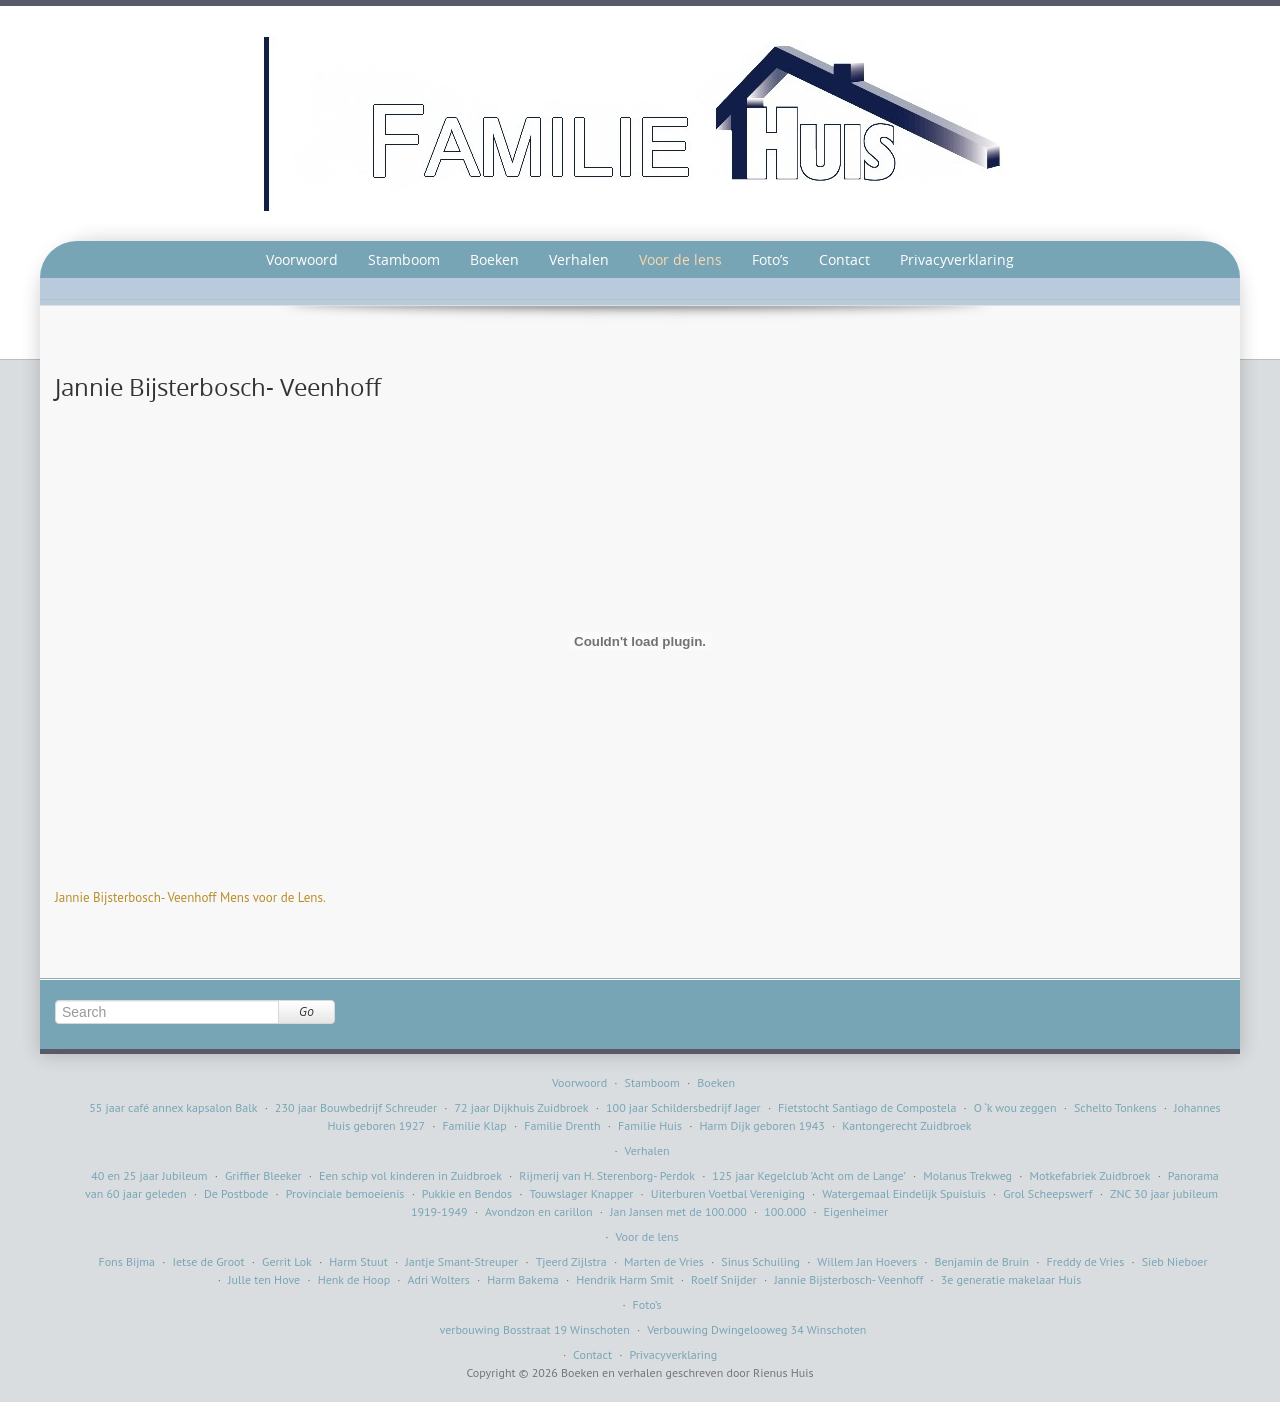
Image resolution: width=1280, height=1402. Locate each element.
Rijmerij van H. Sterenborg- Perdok (607, 1175)
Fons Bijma (126, 1261)
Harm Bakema (522, 1279)
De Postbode (236, 1193)
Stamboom (404, 259)
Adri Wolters (439, 1279)
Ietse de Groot (209, 1261)
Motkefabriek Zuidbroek (1089, 1175)
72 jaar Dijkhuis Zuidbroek (521, 1107)
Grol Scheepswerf (1047, 1193)
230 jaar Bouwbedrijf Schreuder (356, 1107)
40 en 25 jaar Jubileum (149, 1175)
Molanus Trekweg (967, 1175)
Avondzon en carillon (539, 1211)
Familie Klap (474, 1125)
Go (306, 1011)
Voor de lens (680, 259)
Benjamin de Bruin (981, 1261)
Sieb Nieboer (1175, 1261)
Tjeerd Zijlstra (571, 1261)
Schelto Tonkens (1115, 1107)
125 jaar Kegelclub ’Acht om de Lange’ (809, 1175)
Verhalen (579, 259)
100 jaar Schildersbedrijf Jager (683, 1107)
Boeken (494, 259)
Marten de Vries (664, 1261)
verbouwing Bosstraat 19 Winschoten (535, 1329)
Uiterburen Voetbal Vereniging (728, 1193)
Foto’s (770, 259)
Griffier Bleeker (263, 1175)
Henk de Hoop (354, 1279)
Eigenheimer (856, 1211)
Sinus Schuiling (760, 1261)
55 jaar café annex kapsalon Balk (173, 1107)
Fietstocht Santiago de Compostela (867, 1107)
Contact (844, 259)
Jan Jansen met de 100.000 (678, 1211)
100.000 (785, 1211)
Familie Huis (650, 1125)
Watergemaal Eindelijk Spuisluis (904, 1193)
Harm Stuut (358, 1261)
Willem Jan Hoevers (867, 1261)
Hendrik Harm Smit (625, 1279)
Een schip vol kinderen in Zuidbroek (410, 1175)
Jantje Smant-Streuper (461, 1261)
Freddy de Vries (1086, 1261)
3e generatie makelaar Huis (1011, 1279)
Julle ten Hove (264, 1279)
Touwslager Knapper (582, 1193)
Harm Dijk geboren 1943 (761, 1125)
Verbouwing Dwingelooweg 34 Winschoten (756, 1329)
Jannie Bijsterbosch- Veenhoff (848, 1279)
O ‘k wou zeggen (1015, 1107)
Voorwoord (302, 259)
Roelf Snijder (724, 1279)
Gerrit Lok (287, 1261)
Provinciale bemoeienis (345, 1193)
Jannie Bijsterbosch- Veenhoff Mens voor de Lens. (190, 897)
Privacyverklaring (957, 259)
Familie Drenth (562, 1125)
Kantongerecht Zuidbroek (906, 1125)
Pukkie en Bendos (467, 1193)
